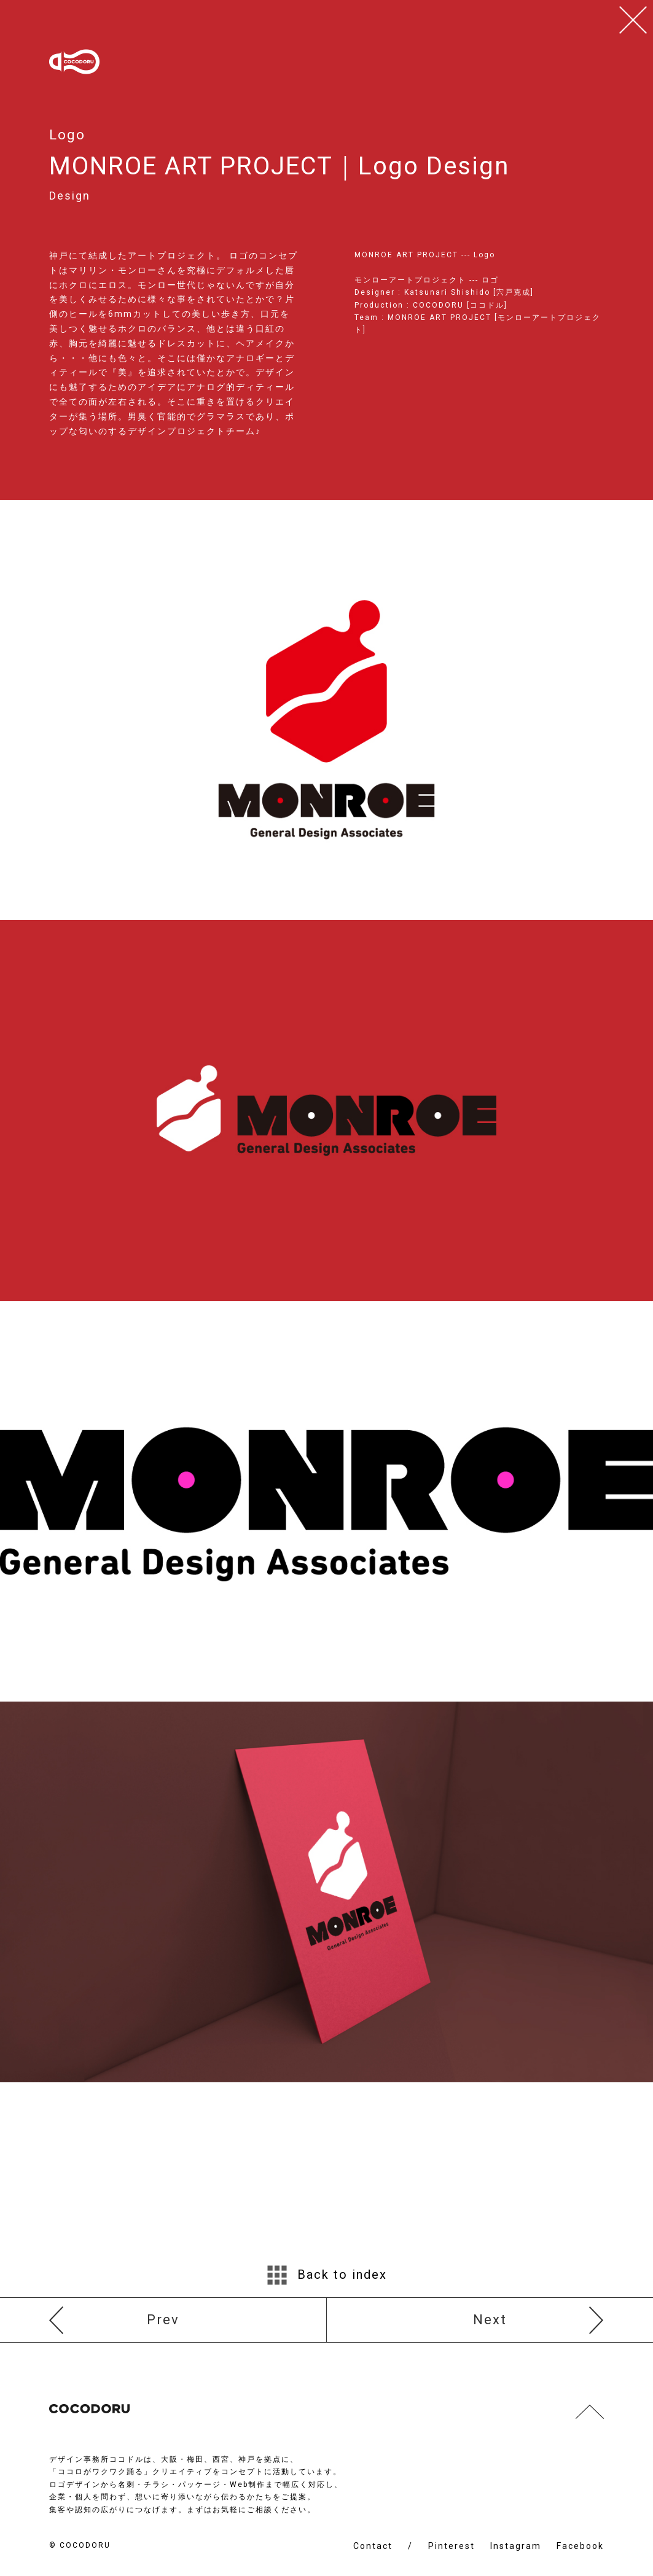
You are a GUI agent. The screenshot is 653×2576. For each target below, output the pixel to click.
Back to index (326, 2275)
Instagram (515, 2546)
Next (490, 2319)
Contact (373, 2546)
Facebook (580, 2546)
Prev (163, 2319)
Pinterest (451, 2546)
